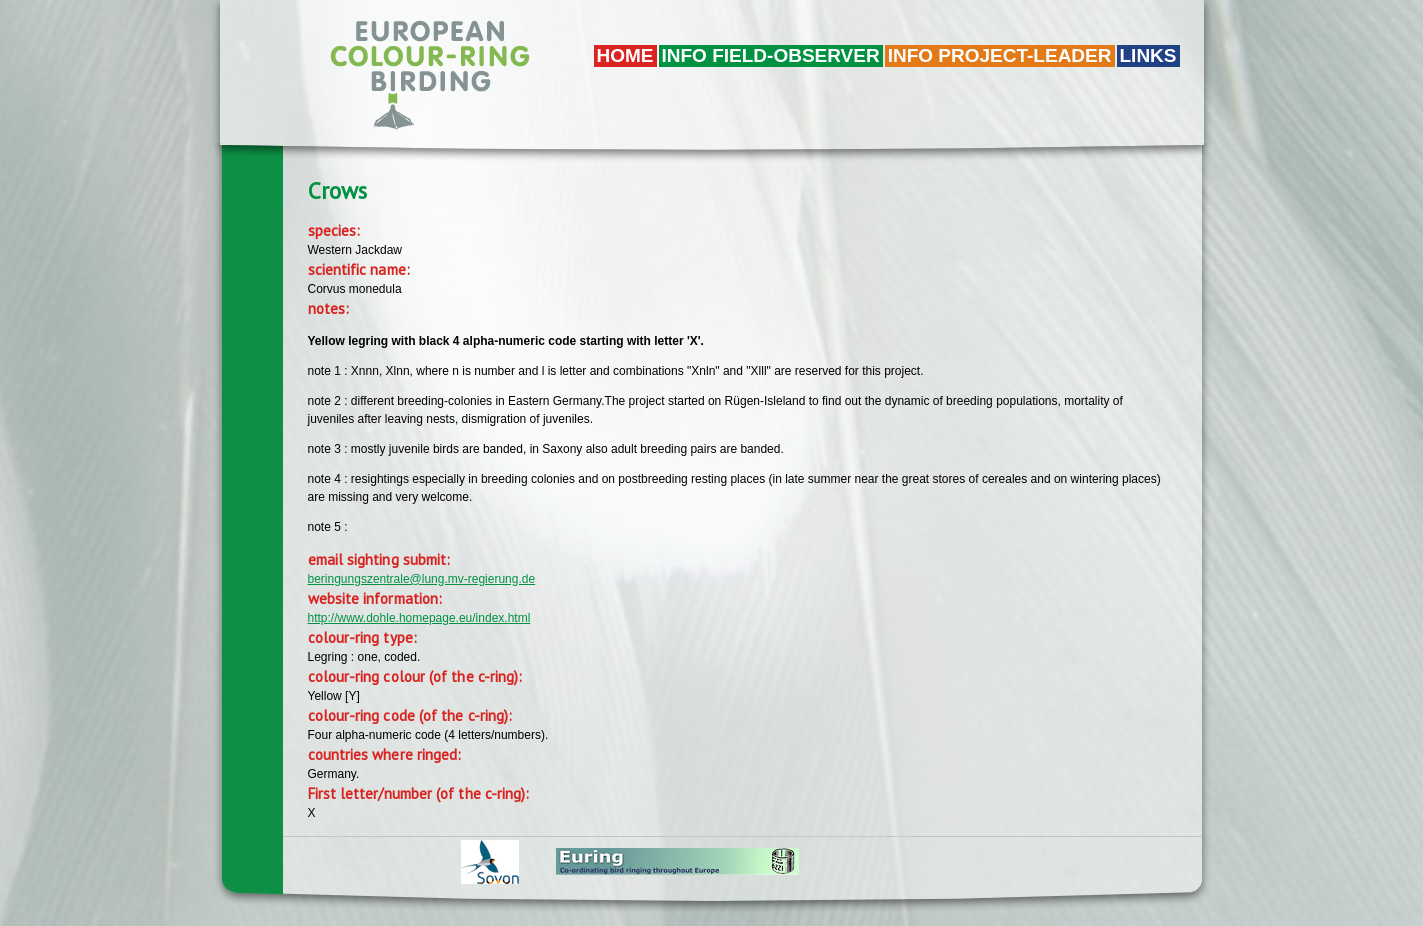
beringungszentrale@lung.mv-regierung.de (422, 579)
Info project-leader (1000, 55)
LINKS (1148, 55)
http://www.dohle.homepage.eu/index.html (419, 618)
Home (625, 55)
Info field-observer (771, 55)
